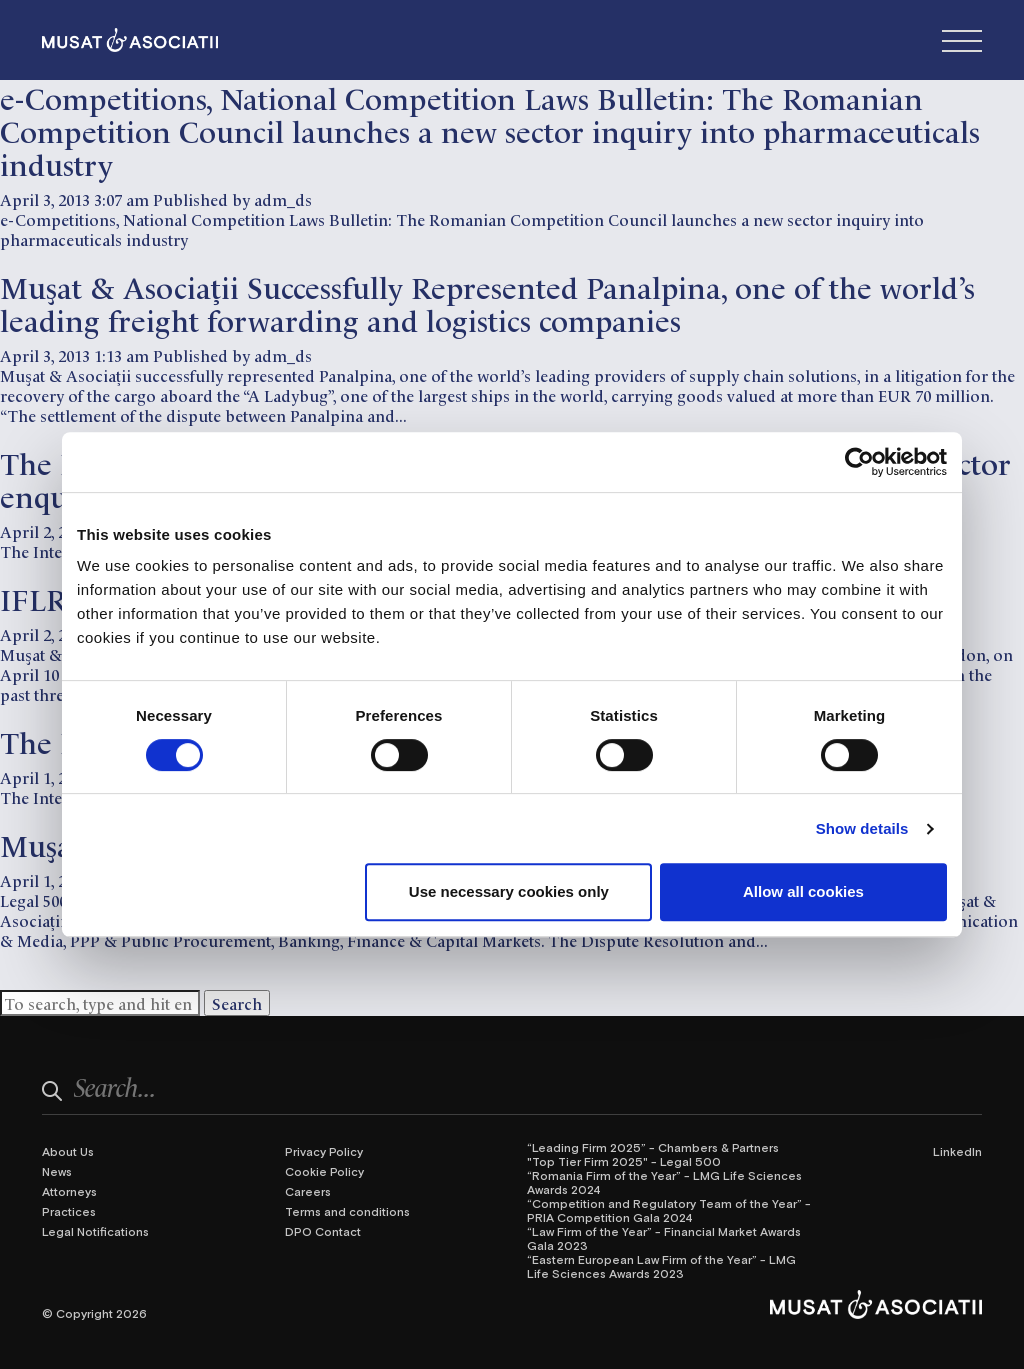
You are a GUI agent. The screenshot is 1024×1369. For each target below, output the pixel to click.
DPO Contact (323, 1231)
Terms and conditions (347, 1211)
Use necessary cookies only (509, 891)
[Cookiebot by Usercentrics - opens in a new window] (859, 462)
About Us (68, 1151)
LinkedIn (957, 1151)
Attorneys (69, 1191)
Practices (69, 1211)
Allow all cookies (803, 891)
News (57, 1171)
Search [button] (237, 1003)
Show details (862, 828)
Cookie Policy (324, 1171)
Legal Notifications (95, 1231)
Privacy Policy (324, 1151)
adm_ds (283, 199)
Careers (308, 1191)
